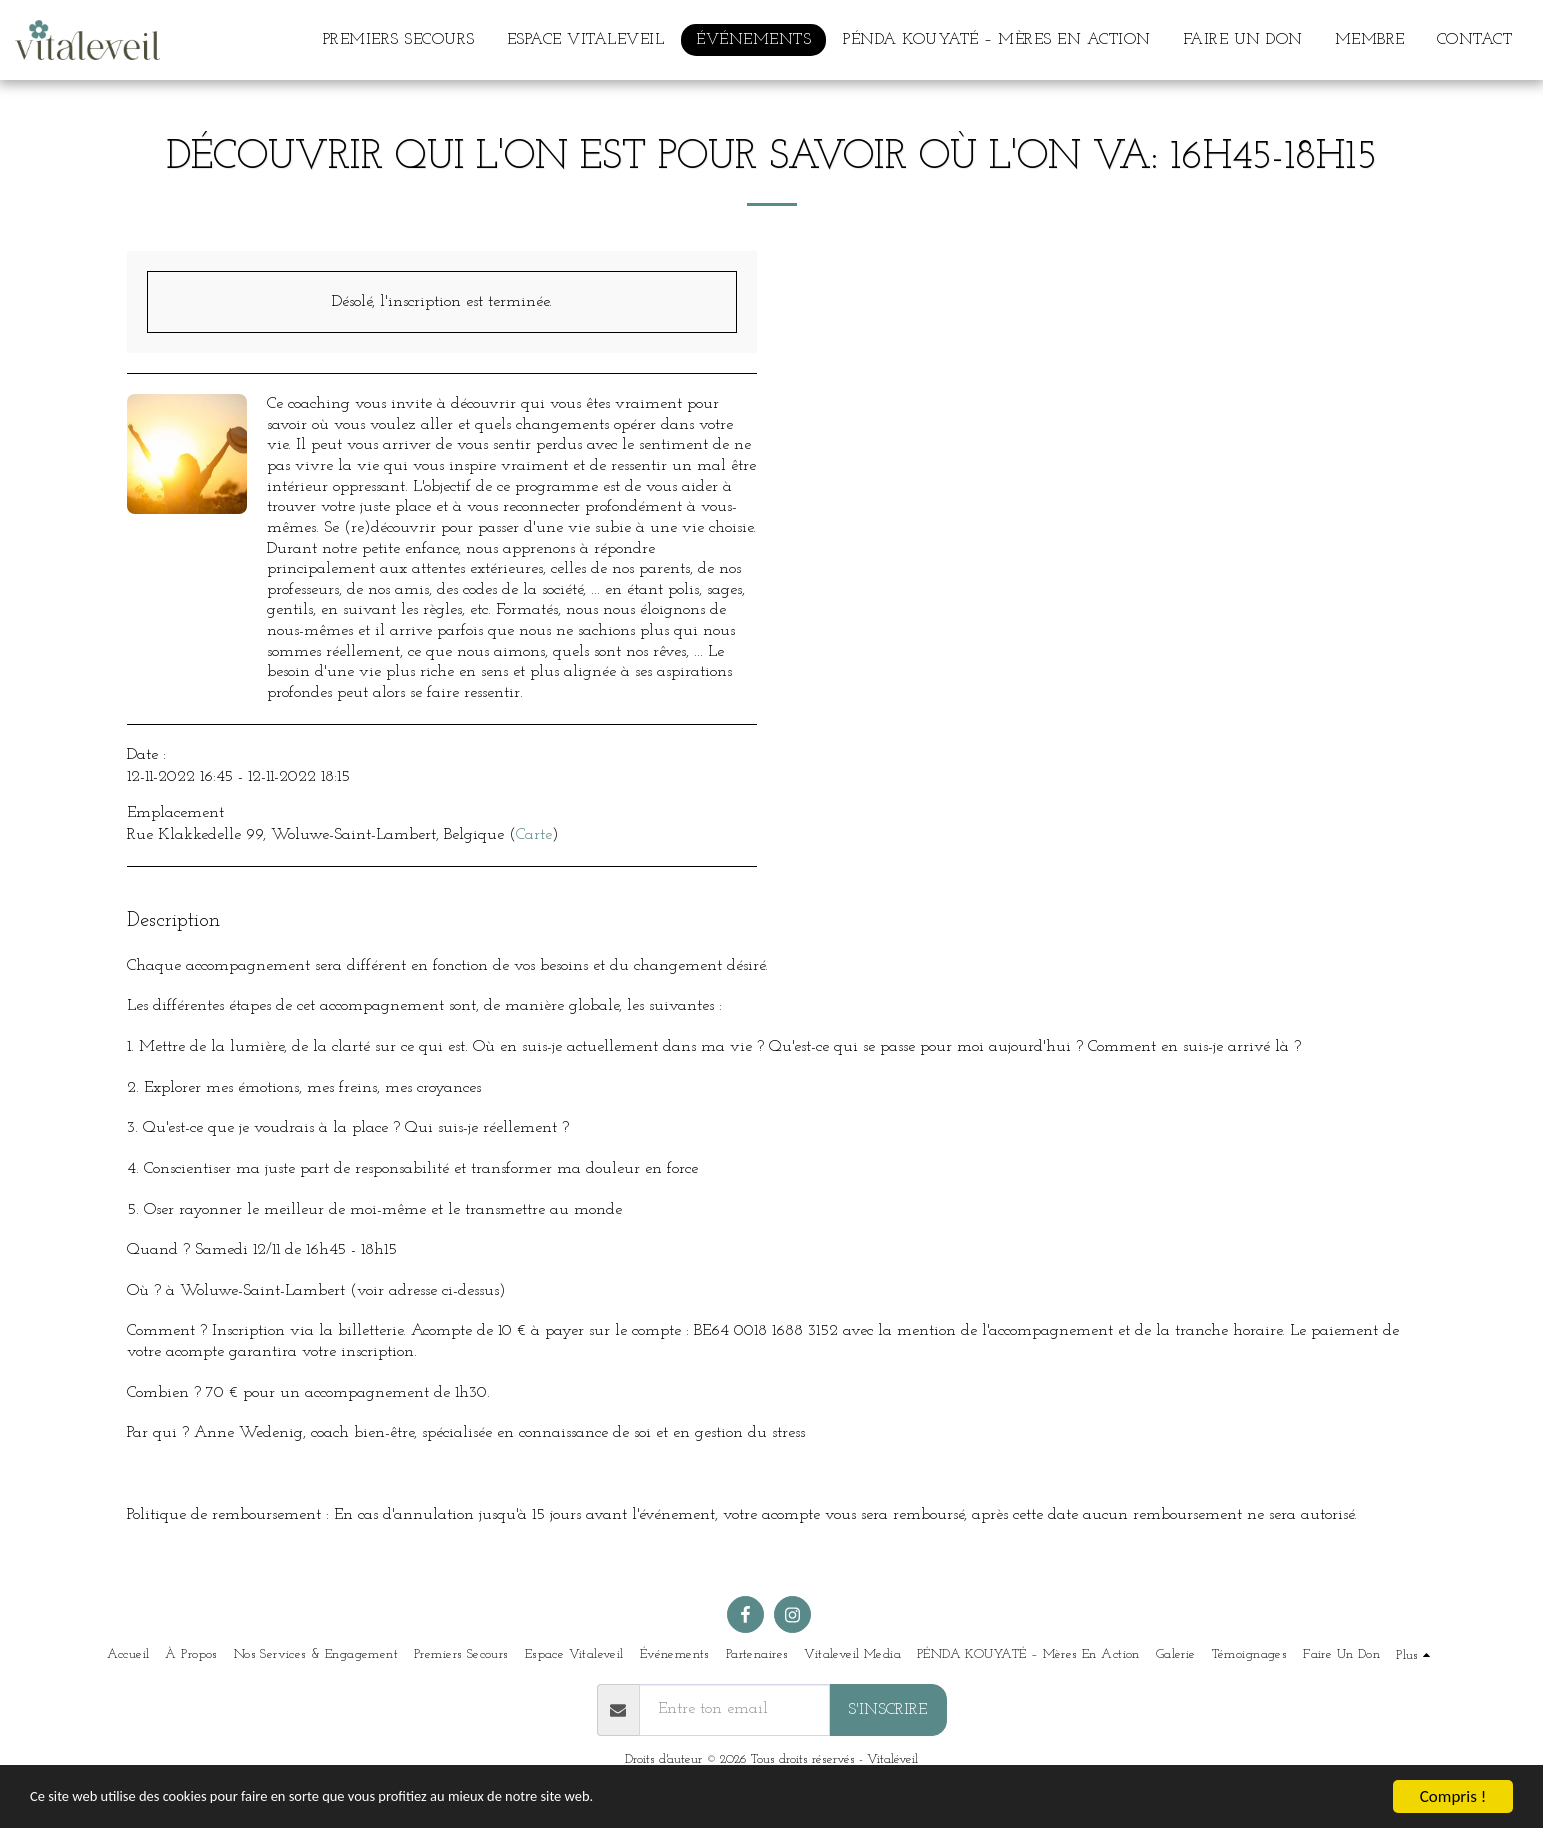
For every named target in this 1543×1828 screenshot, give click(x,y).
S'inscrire (887, 1710)
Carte (534, 835)
